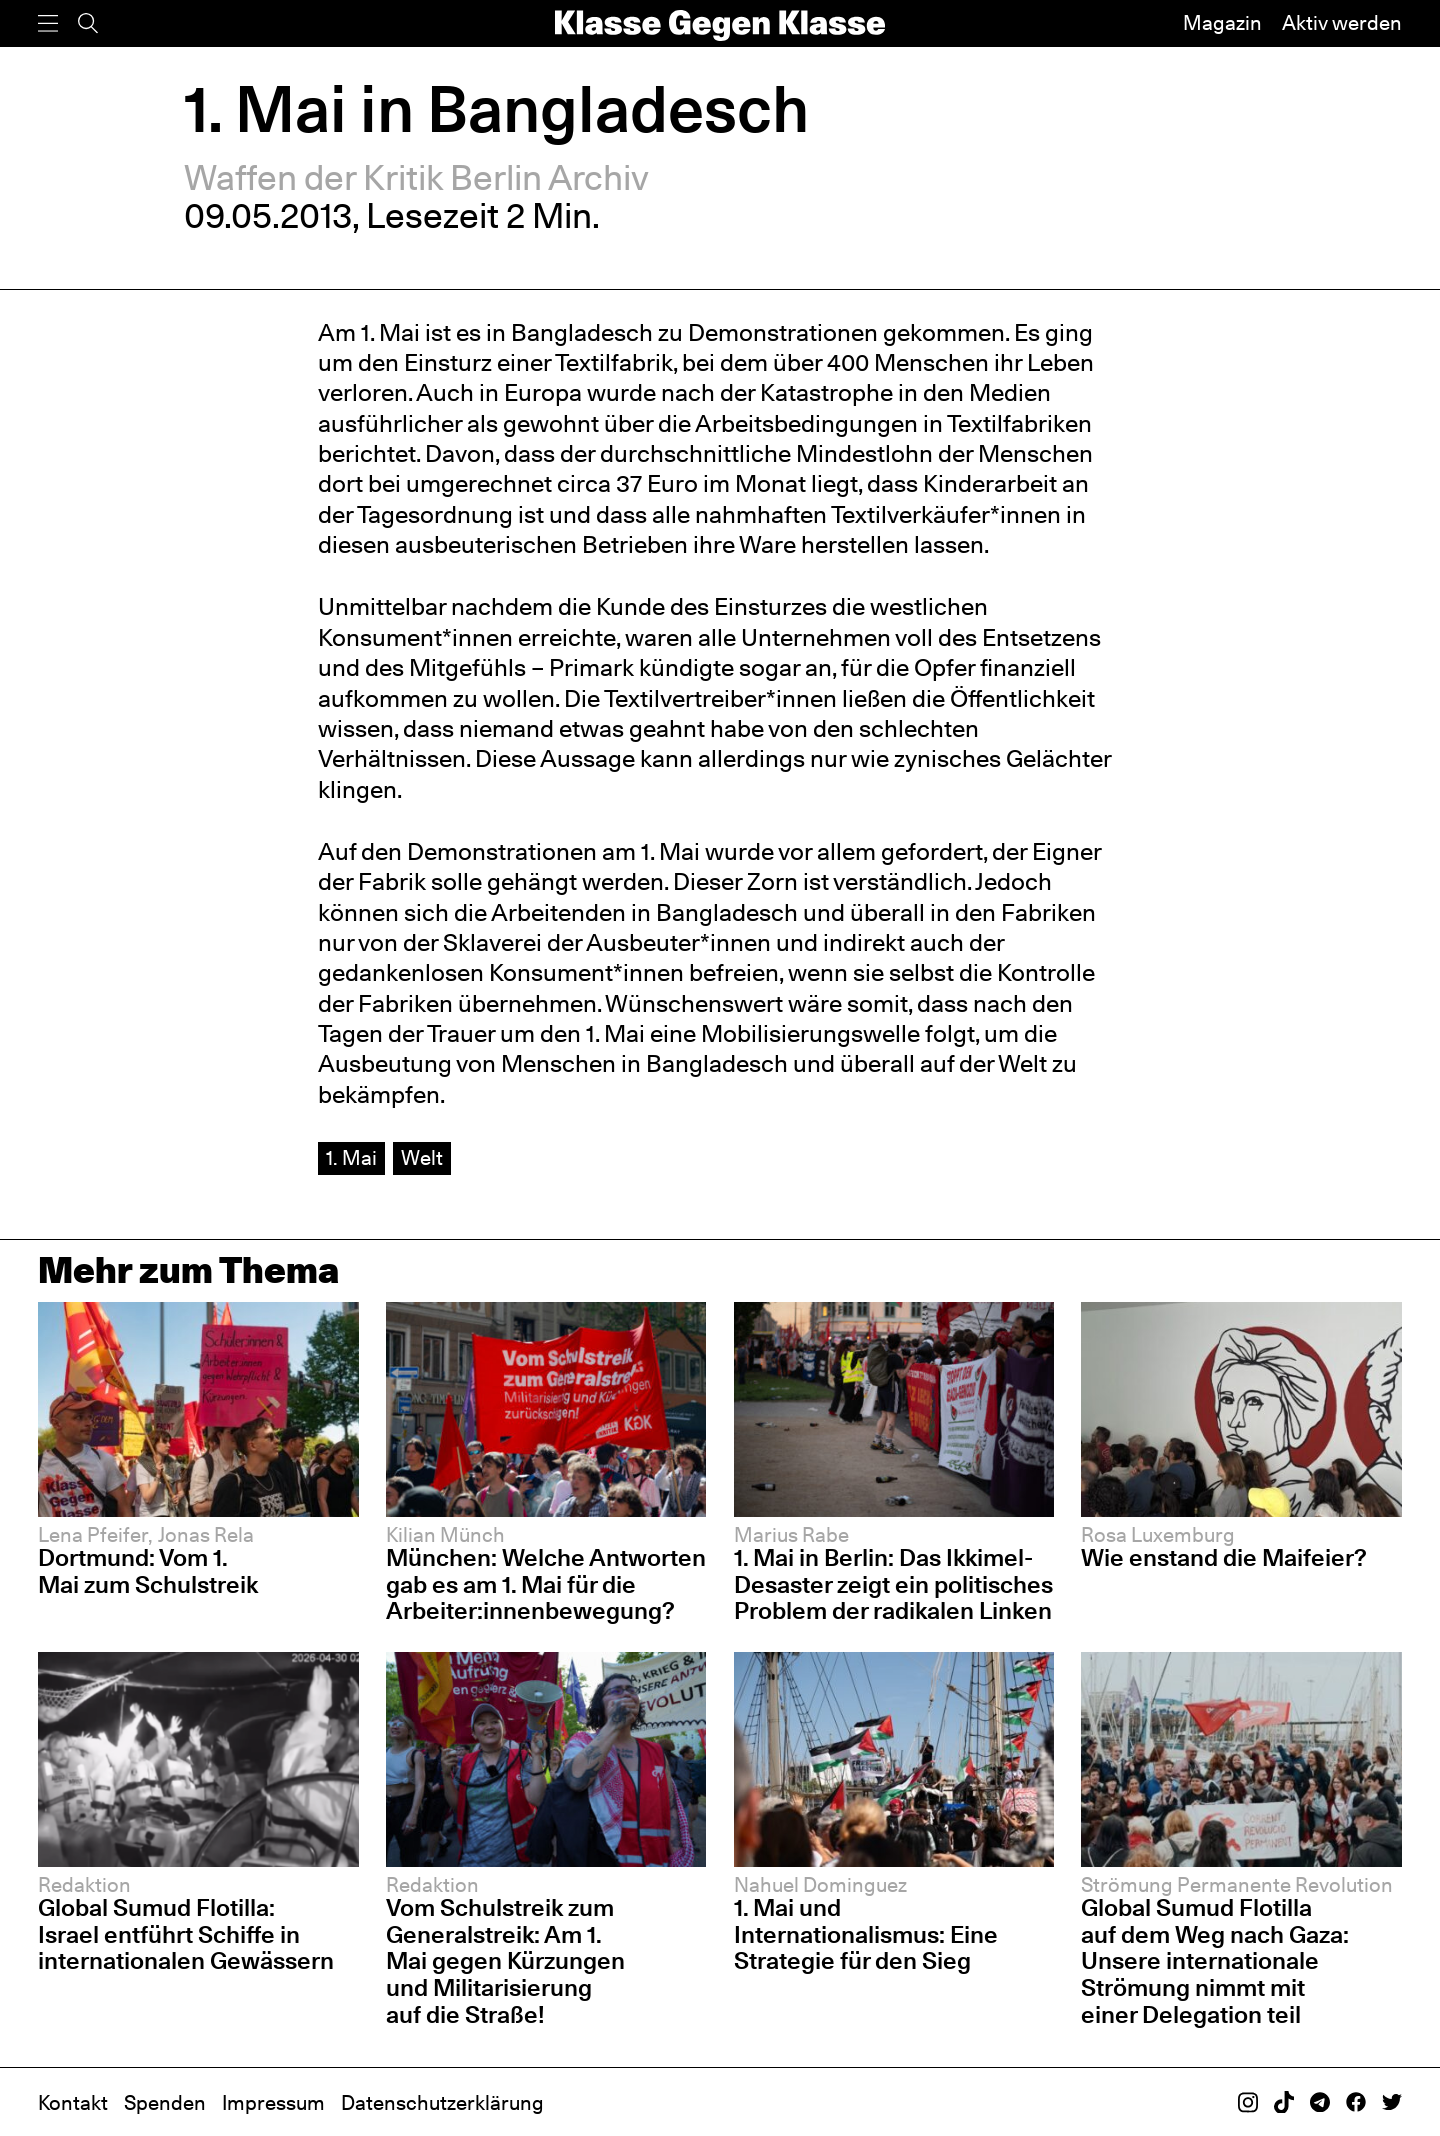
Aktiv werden (1342, 23)
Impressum (273, 2103)
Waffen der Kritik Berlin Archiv (416, 177)
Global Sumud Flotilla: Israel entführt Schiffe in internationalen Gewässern (186, 1934)
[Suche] (88, 23)
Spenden (165, 2103)
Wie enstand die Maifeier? (1224, 1557)
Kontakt (73, 2103)
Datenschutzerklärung (442, 2103)
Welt (422, 1158)
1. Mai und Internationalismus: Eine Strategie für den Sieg (866, 1934)
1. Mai (351, 1158)
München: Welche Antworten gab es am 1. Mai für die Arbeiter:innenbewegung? (546, 1584)
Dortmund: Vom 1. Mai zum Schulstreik (148, 1571)
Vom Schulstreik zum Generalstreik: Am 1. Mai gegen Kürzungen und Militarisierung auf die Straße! (505, 1960)
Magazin (1222, 23)
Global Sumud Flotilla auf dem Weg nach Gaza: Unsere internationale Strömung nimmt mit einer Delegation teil (1215, 1960)
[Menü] (48, 23)
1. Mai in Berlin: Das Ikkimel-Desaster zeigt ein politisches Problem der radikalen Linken (893, 1584)
